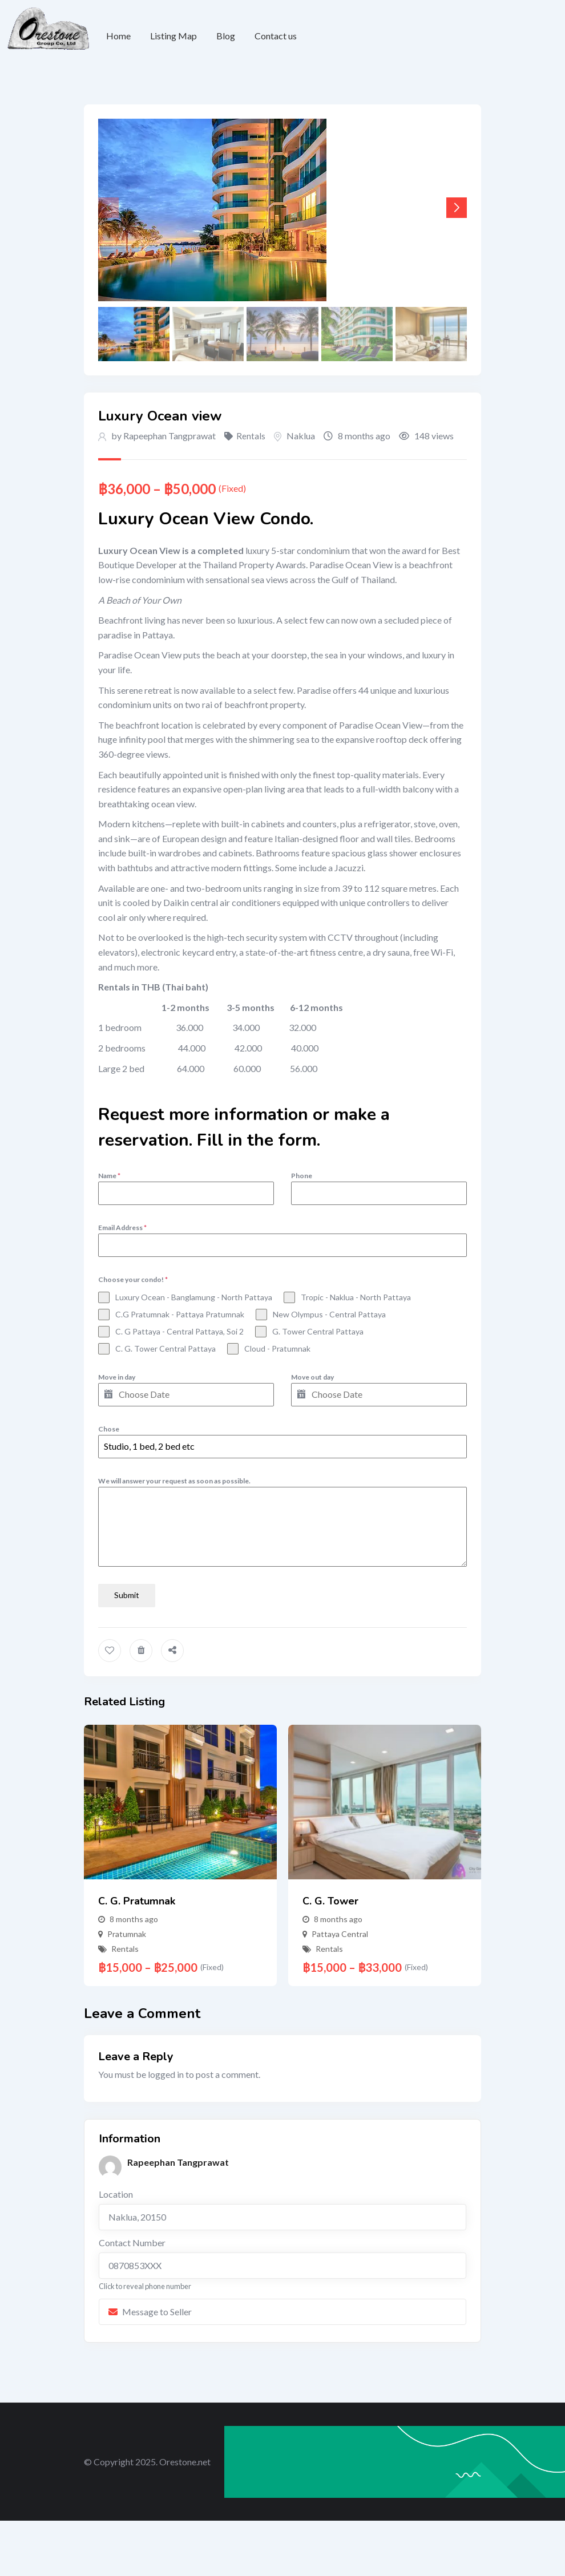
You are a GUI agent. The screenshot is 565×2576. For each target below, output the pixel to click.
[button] (456, 207)
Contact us (276, 35)
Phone (301, 1175)
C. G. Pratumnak (136, 1897)
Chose (108, 1429)
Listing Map (173, 35)
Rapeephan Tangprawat (169, 435)
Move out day (312, 1377)
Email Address (122, 1227)
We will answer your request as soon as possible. (174, 1481)
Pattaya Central (340, 1930)
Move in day (116, 1377)
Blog (225, 35)
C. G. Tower (330, 1897)
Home (118, 35)
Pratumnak (126, 1930)
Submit (126, 1595)
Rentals (250, 436)
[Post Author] (110, 2163)
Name (109, 1175)
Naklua (300, 435)
